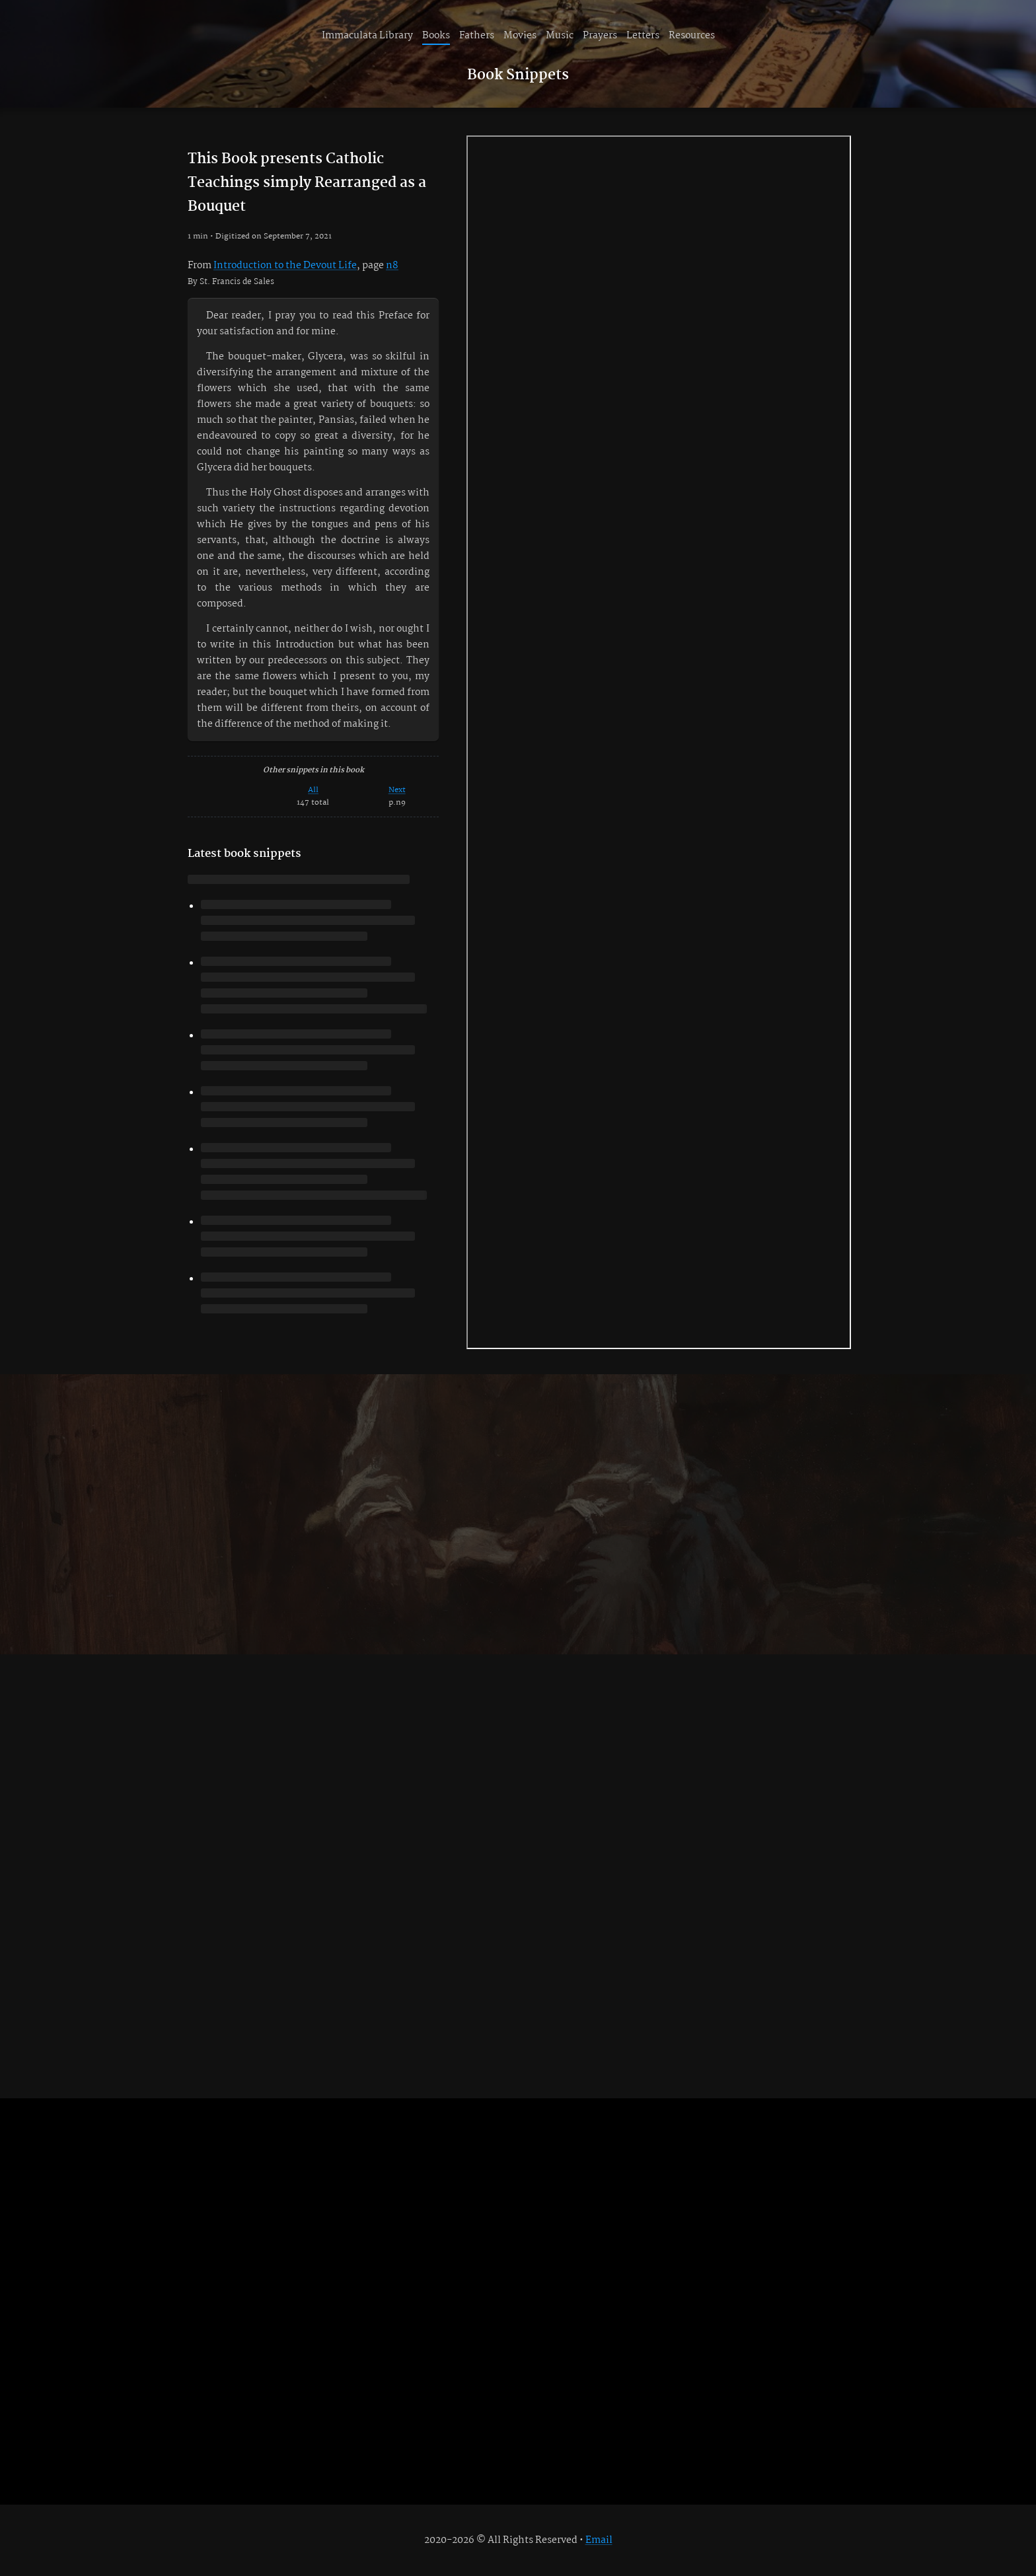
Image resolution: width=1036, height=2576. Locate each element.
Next (397, 790)
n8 (392, 266)
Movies (519, 36)
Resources (692, 36)
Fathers (476, 36)
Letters (642, 36)
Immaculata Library (367, 36)
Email (598, 2540)
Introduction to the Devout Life (285, 266)
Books (436, 36)
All (313, 790)
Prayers (600, 36)
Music (560, 36)
